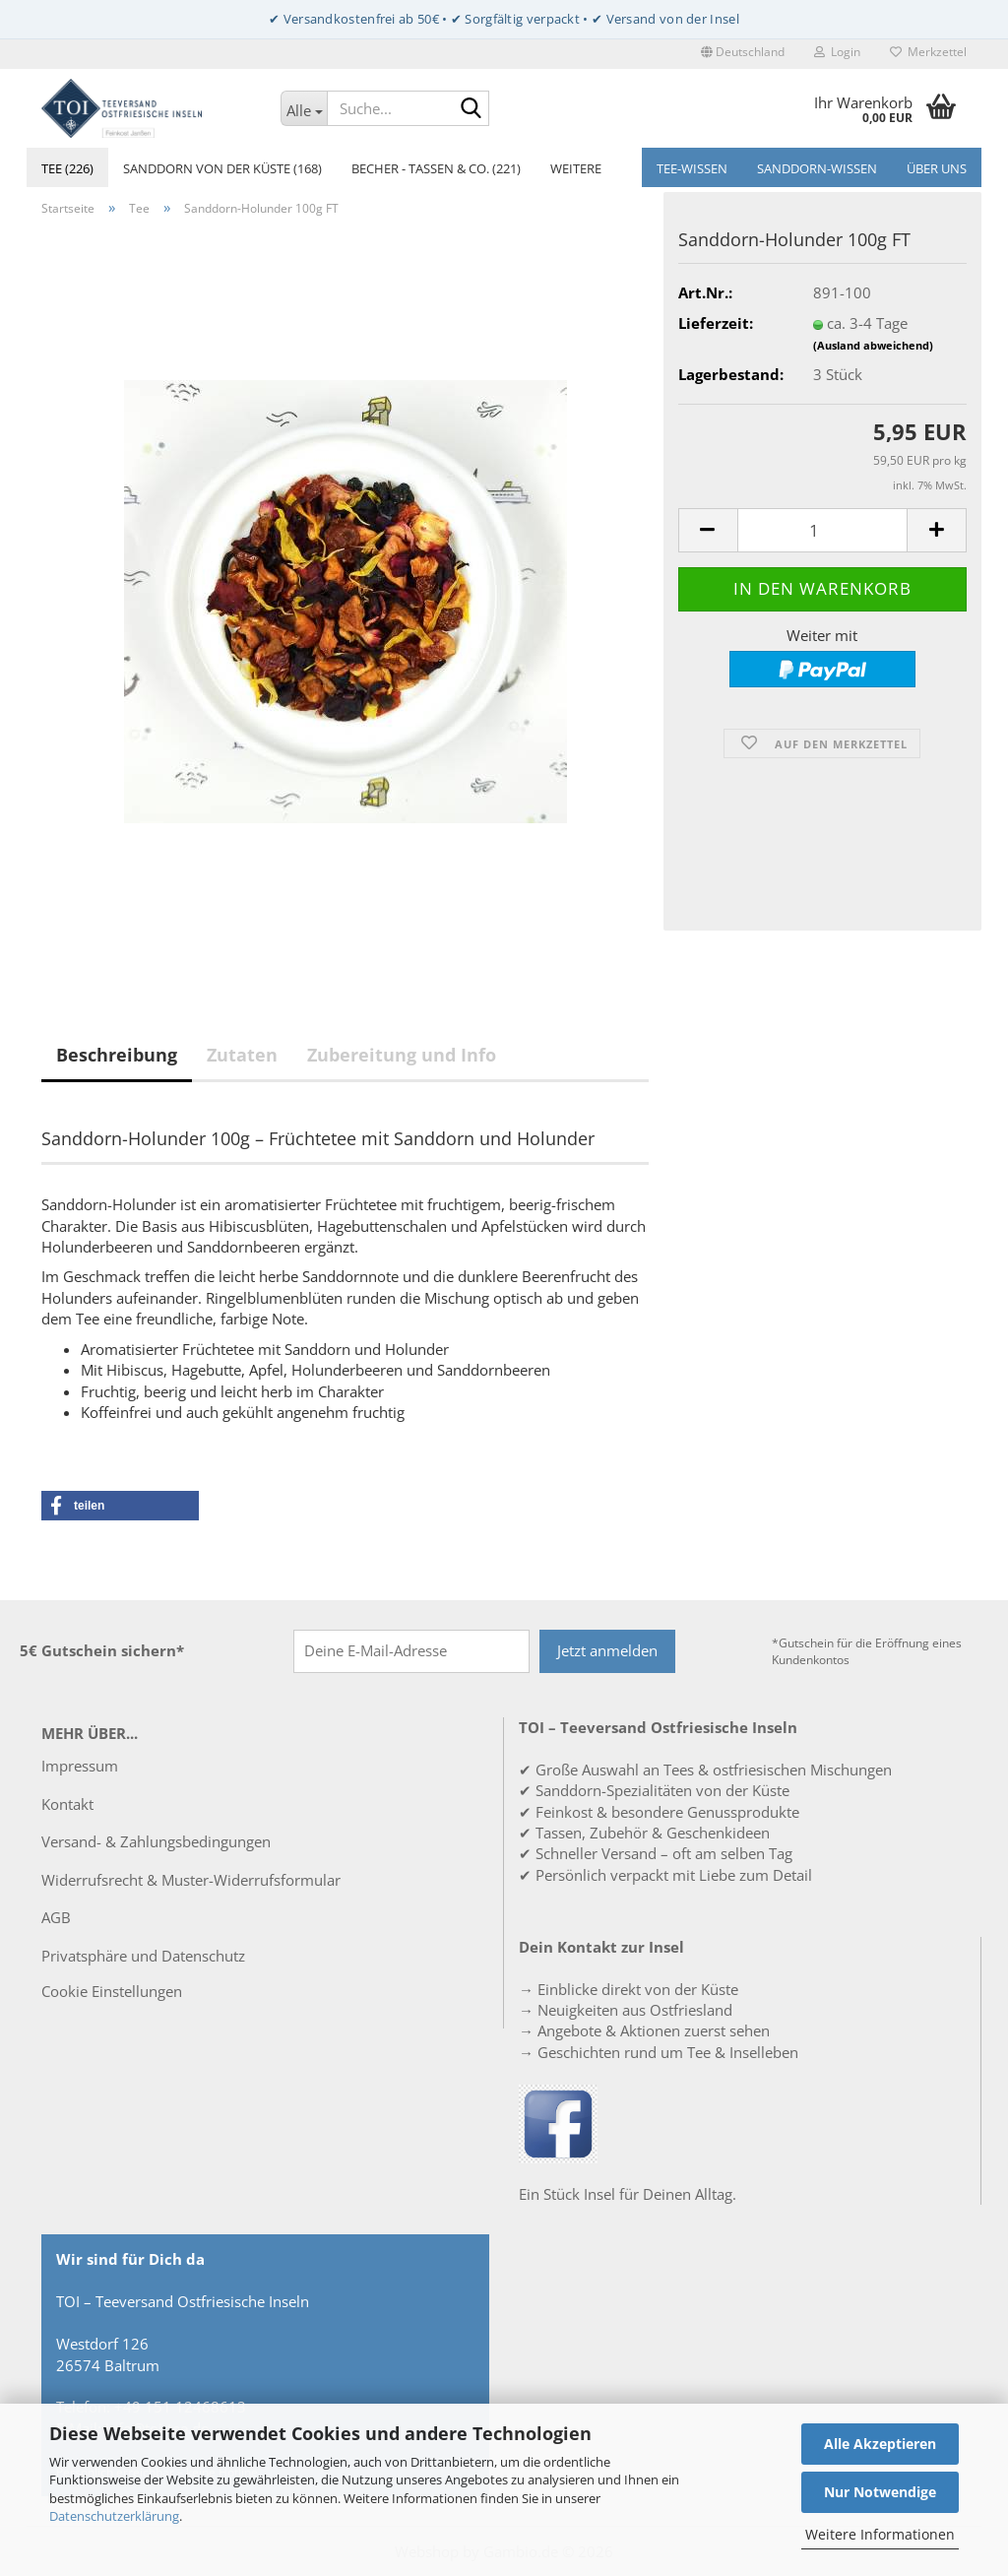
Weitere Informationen (880, 2534)
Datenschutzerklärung (114, 2516)
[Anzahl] (822, 530)
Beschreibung (116, 1054)
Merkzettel (928, 51)
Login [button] (837, 51)
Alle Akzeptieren (880, 2443)
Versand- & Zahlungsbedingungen (156, 1841)
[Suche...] (304, 108)
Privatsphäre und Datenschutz (143, 1955)
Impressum (79, 1765)
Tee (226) (67, 168)
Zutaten (242, 1054)
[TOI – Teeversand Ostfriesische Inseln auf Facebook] (558, 2122)
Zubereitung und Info (401, 1054)
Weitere (575, 168)
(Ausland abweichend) (873, 345)
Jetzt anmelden (607, 1650)
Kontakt (67, 1804)
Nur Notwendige (880, 2491)
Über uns (937, 168)
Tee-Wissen (692, 168)
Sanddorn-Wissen (817, 168)
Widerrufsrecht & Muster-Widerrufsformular (191, 1880)
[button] (742, 54)
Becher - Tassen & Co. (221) (436, 168)
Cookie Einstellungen (111, 1991)
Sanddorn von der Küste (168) (222, 168)
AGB (56, 1917)
